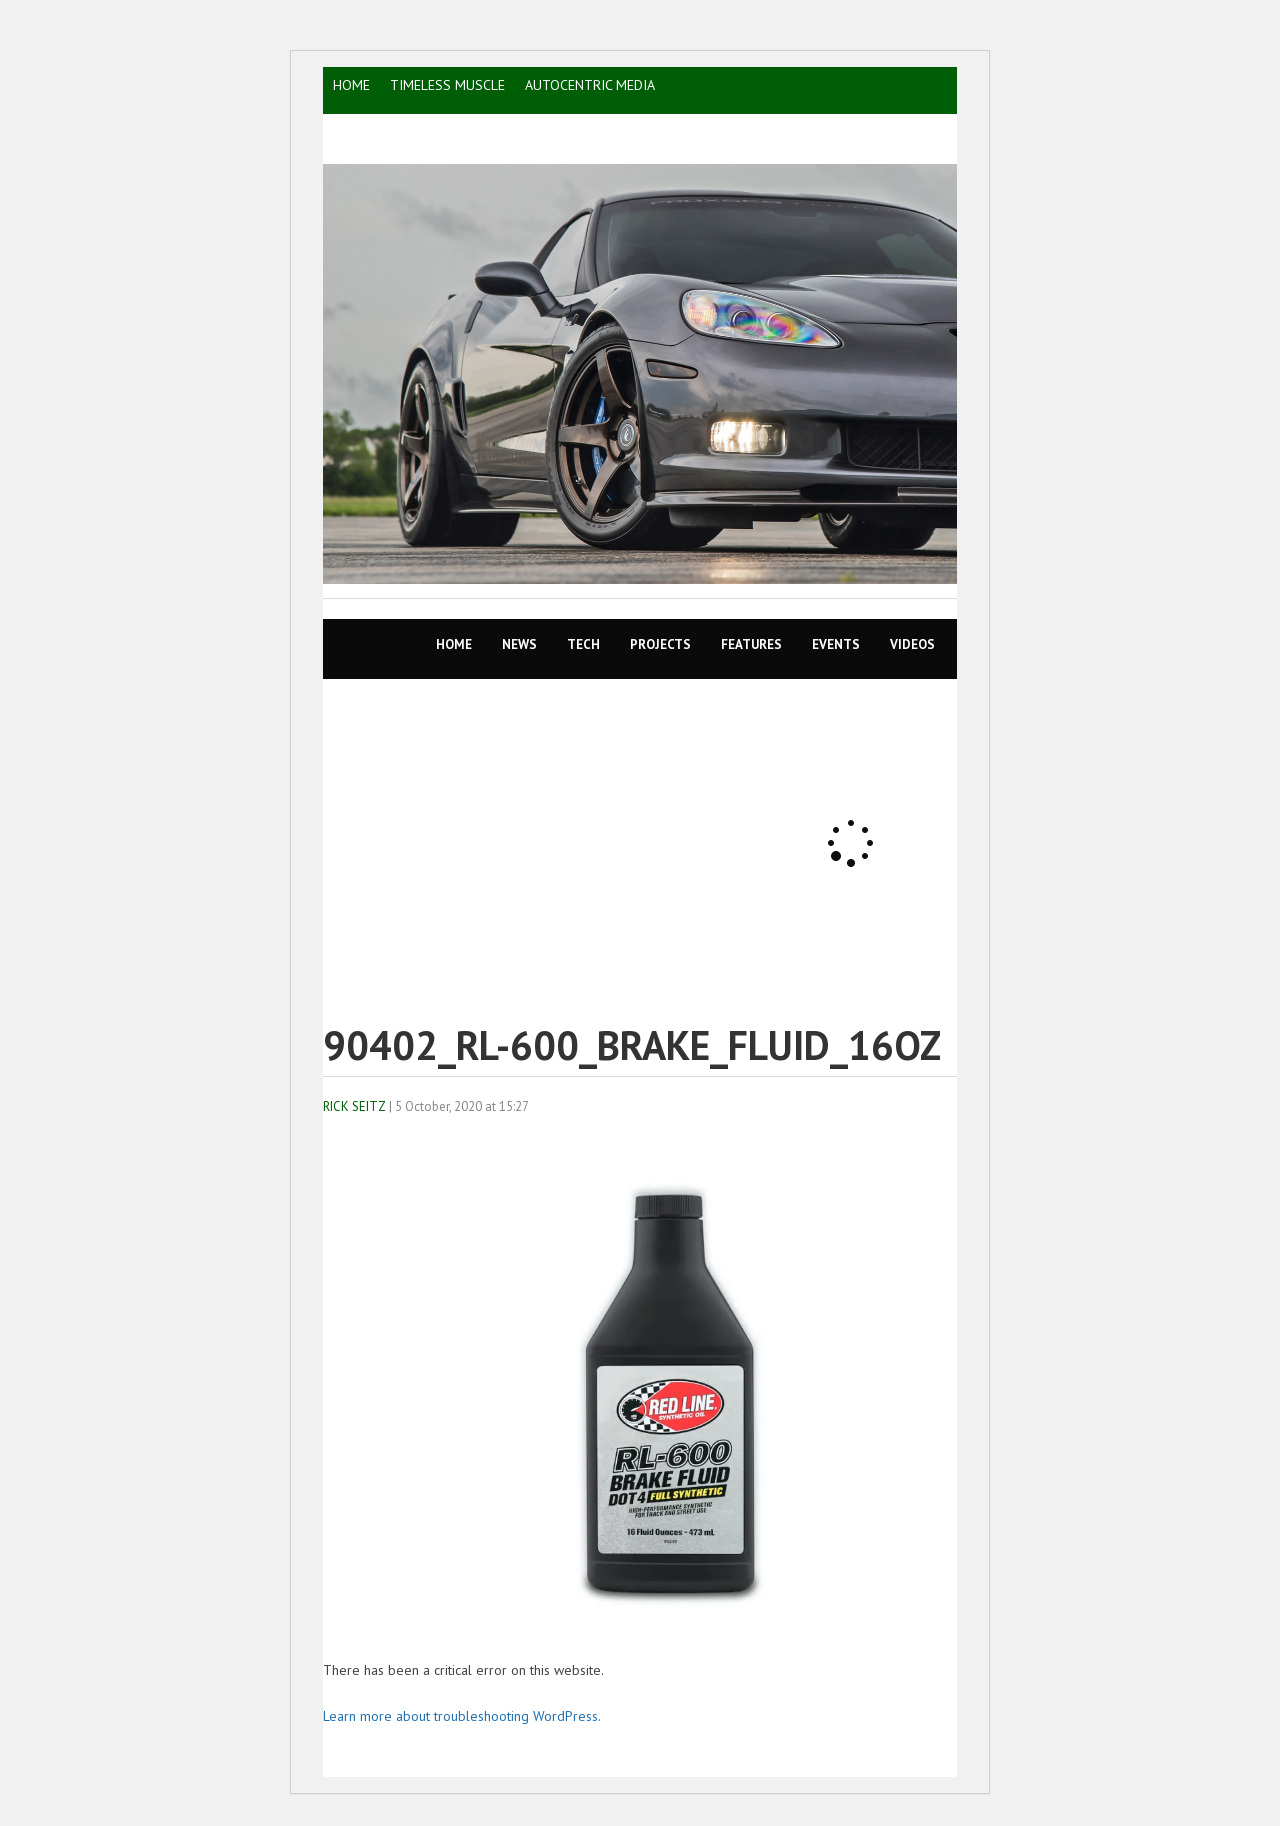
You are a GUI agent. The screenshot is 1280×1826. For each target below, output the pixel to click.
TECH (583, 644)
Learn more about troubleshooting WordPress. (462, 1716)
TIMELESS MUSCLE (447, 85)
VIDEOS (912, 644)
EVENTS (836, 644)
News (519, 644)
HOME (351, 85)
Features (751, 644)
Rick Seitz (354, 1106)
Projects (660, 644)
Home (454, 644)
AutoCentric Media (590, 85)
